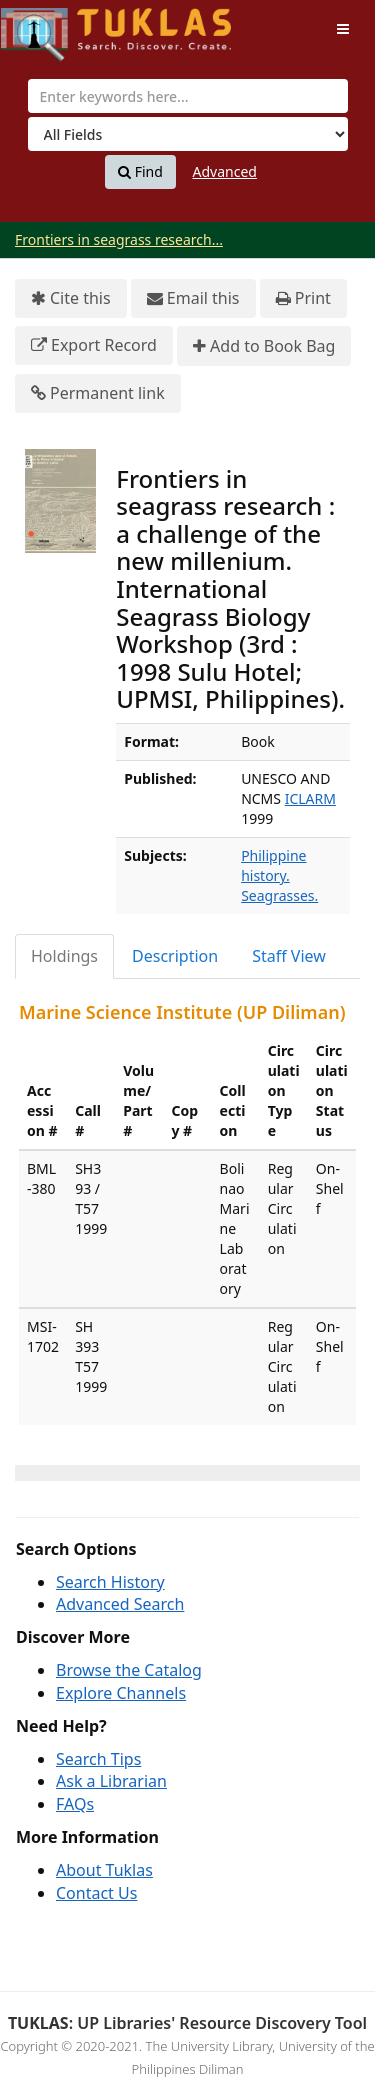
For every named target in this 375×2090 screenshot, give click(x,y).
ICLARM (310, 798)
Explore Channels (121, 1693)
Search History (110, 1582)
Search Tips (98, 1759)
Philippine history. (273, 865)
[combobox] (188, 96)
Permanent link (98, 393)
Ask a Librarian (111, 1781)
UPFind (50, 25)
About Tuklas (104, 1870)
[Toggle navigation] (343, 29)
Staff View (289, 956)
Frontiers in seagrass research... (119, 239)
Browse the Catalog (129, 1670)
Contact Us (96, 1893)
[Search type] (188, 134)
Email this (193, 298)
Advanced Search (120, 1604)
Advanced (225, 171)
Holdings (64, 956)
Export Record (94, 345)
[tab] (65, 956)
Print (303, 298)
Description (175, 956)
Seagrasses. (279, 895)
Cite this (71, 298)
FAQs (75, 1804)
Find (140, 172)
